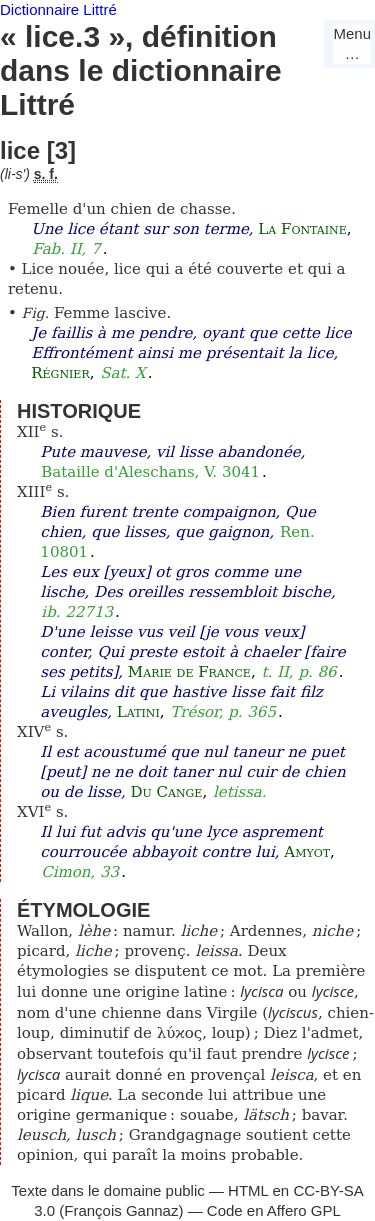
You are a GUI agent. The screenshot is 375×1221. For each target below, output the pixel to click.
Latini (138, 712)
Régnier (60, 373)
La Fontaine (302, 229)
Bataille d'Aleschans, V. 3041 (150, 472)
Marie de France (189, 672)
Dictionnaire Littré (58, 9)
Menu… (352, 43)
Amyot (307, 852)
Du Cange (166, 792)
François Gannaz (121, 1210)
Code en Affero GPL (274, 1210)
